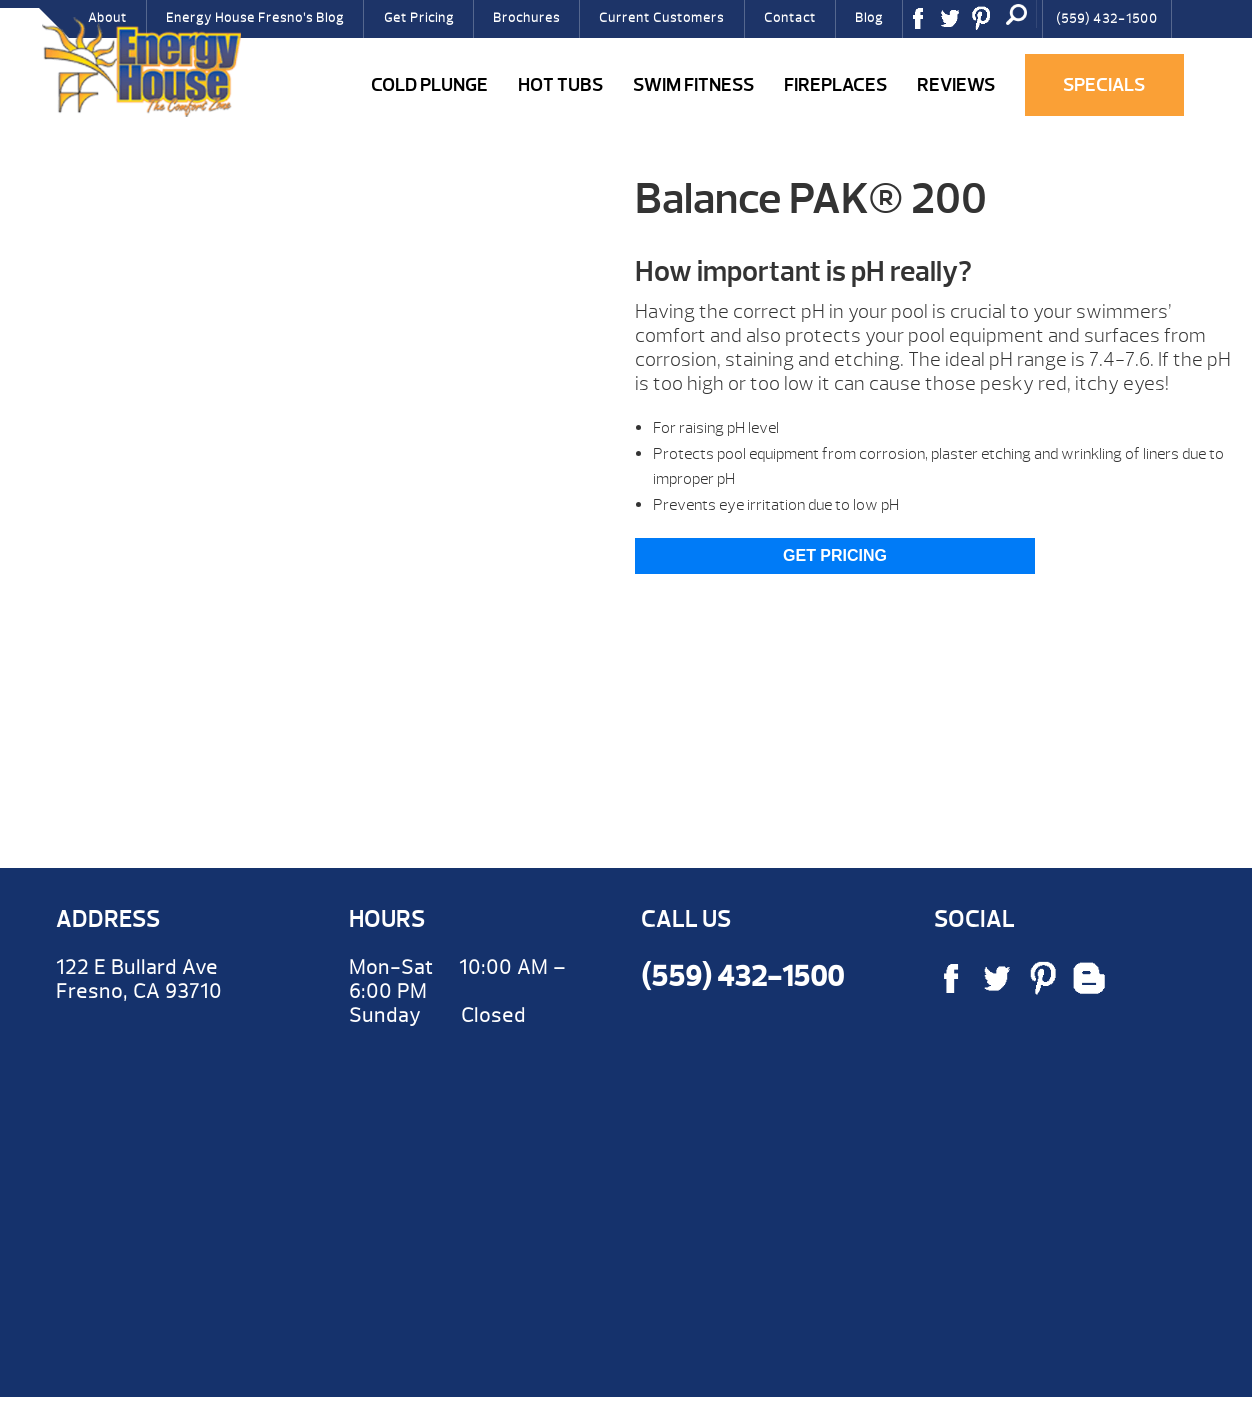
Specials (1104, 85)
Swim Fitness (693, 85)
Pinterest (988, 25)
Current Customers (661, 18)
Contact (790, 18)
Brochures (526, 18)
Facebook (925, 25)
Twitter (957, 25)
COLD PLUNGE (429, 85)
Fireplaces (835, 85)
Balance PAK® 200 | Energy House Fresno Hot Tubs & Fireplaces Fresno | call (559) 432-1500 (141, 67)
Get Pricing (419, 18)
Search (1017, 14)
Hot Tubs (560, 85)
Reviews (956, 85)
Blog (869, 18)
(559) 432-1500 (1107, 19)
